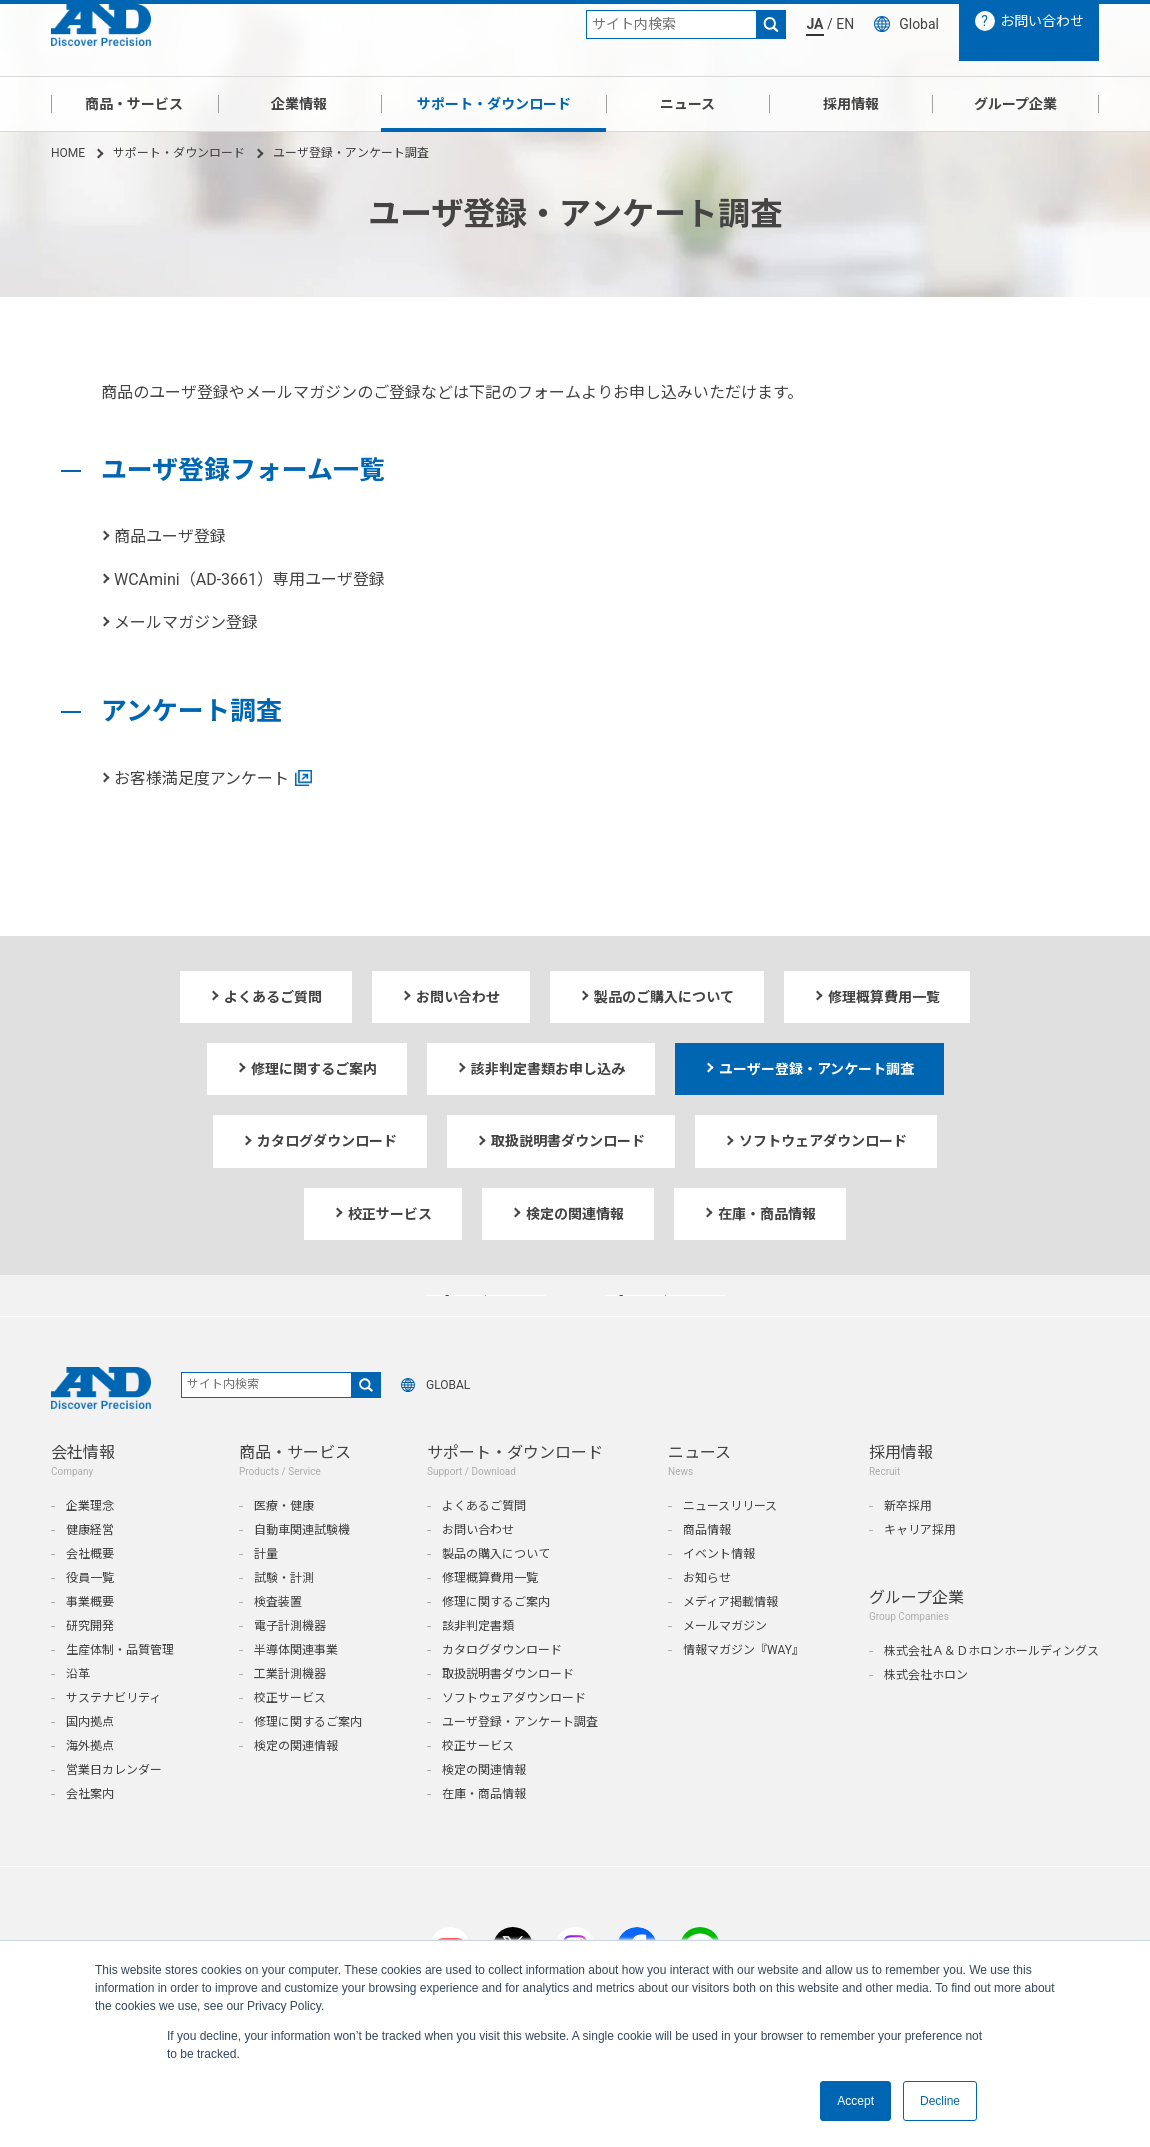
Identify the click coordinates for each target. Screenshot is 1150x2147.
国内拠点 (90, 1763)
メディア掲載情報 (730, 1643)
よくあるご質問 (484, 1547)
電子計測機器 (290, 1667)
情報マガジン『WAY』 (743, 1691)
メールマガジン (725, 1667)
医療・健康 (284, 1547)
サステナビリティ (113, 1739)
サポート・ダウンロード (494, 104)
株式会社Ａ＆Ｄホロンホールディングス (991, 1692)
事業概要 (90, 1643)
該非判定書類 (478, 1667)
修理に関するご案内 (308, 1763)
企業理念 (90, 1547)
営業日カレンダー (114, 1811)
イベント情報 (719, 1595)
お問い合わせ (478, 1571)
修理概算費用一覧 (490, 1619)
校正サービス (290, 1739)
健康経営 (90, 1571)
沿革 (78, 1715)
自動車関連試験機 (302, 1571)
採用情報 (851, 104)
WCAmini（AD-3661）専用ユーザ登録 (249, 579)
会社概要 (90, 1595)
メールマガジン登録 (186, 622)
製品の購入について (496, 1595)
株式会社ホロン (926, 1716)
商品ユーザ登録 (170, 536)
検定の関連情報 (296, 1787)
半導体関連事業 (296, 1691)
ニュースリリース (730, 1547)
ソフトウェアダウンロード (514, 1739)
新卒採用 (908, 1547)
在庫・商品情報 (484, 1835)
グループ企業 (1015, 104)
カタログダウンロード (502, 1691)
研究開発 (90, 1667)
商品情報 (707, 1571)
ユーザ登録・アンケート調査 (520, 1763)
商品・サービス (134, 104)
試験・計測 (284, 1619)
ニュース (687, 104)
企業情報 (299, 104)
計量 (266, 1595)
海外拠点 (90, 1787)
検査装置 (278, 1643)
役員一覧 (90, 1619)
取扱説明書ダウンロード (508, 1715)
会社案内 (90, 1835)
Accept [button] (855, 2101)
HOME (68, 153)
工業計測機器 (290, 1715)
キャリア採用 (920, 1571)
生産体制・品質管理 (120, 1691)
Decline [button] (940, 2101)
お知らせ (707, 1619)
